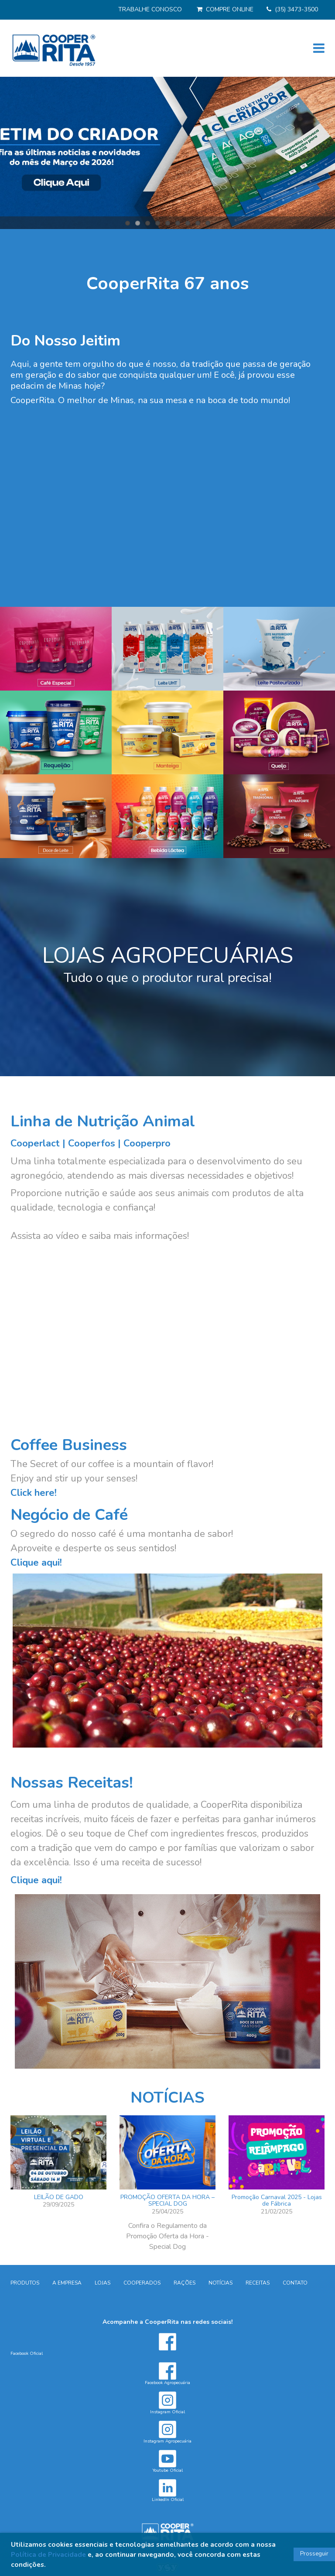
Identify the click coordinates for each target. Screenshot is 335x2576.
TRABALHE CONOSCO (150, 9)
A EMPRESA (67, 2282)
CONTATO (295, 2282)
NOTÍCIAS (167, 2097)
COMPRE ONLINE (229, 9)
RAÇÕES (184, 2282)
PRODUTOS (24, 2282)
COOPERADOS (142, 2282)
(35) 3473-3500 (296, 9)
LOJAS (102, 2282)
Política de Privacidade (48, 2554)
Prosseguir (314, 2554)
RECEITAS (258, 2282)
